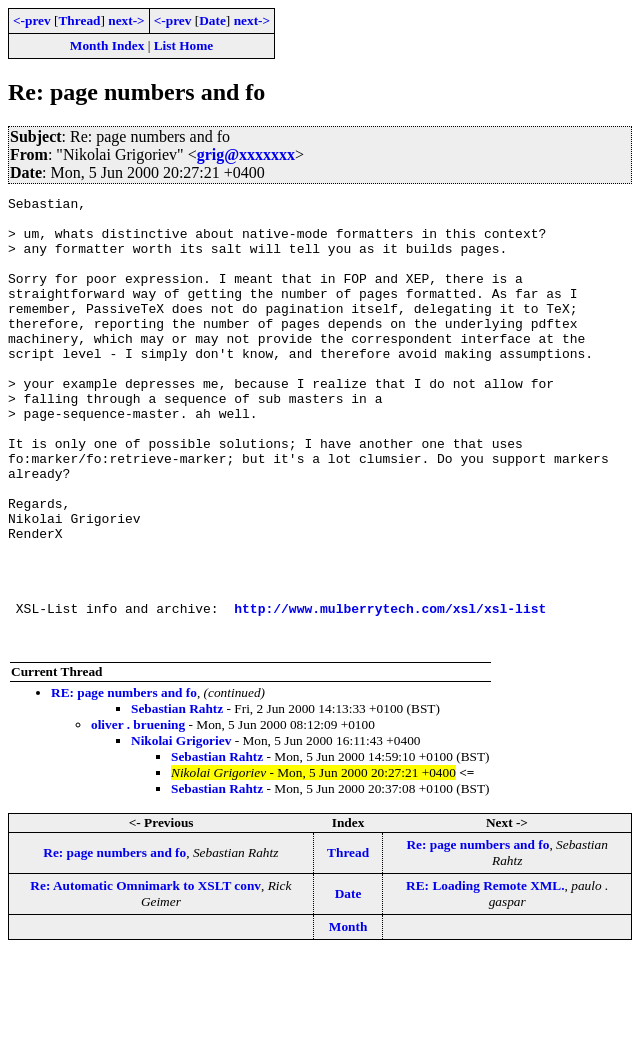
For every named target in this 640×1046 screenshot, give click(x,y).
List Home (184, 45)
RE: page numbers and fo (124, 782)
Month (348, 1016)
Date (212, 20)
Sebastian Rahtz (177, 798)
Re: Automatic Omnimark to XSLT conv (145, 975)
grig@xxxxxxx (246, 154)
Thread (79, 20)
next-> (126, 20)
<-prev (32, 20)
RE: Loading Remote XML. (485, 975)
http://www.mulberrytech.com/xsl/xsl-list (390, 692)
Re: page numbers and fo (114, 942)
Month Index (107, 45)
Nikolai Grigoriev (181, 830)
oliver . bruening (138, 814)
